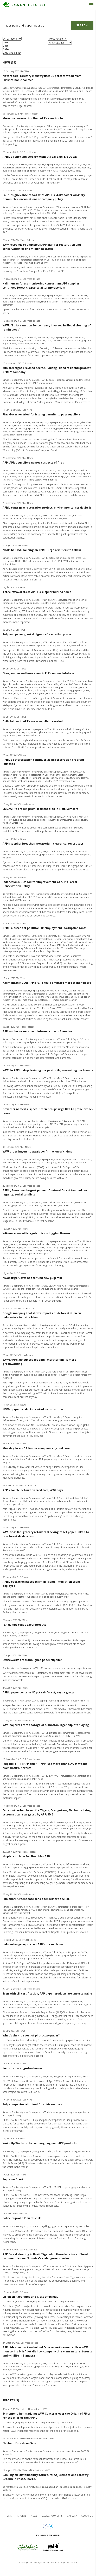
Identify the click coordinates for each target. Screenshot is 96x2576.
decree (52, 379)
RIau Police (84, 2226)
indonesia (68, 129)
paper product (71, 1632)
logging (19, 1247)
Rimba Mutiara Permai (34, 431)
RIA (47, 132)
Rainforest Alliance (36, 132)
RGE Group (58, 170)
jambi (87, 1732)
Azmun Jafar (79, 422)
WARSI (6, 2272)
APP (45, 87)
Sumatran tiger (56, 1736)
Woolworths (84, 2151)
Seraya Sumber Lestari (21, 434)
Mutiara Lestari (86, 942)
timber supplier (46, 383)
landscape (51, 1825)
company (53, 515)
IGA (52, 1632)
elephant (36, 1825)
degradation (50, 1955)
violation (61, 213)
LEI (35, 2004)
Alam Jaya (81, 935)
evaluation (22, 897)
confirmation (85, 1159)
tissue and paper (11, 1550)
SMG (86, 819)
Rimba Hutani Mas (26, 1828)
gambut (33, 167)
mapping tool (18, 1328)
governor (43, 1124)
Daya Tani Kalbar (24, 993)
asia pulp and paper (57, 2363)
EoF (76, 87)
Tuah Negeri (80, 948)
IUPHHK (17, 777)
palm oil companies (68, 687)
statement (55, 132)
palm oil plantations (70, 473)
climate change (10, 1955)
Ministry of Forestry (66, 340)
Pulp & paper (28, 87)
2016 (12, 42)
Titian (66, 301)
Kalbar (56, 298)
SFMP (54, 213)
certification (8, 2004)
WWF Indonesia (49, 479)
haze (22, 687)
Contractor (87, 729)
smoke (49, 693)
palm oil (30, 1328)
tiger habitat (18, 1504)
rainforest (80, 1501)
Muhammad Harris (79, 777)
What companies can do (59, 126)
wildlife (13, 2369)
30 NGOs (46, 1285)
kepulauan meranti (66, 379)
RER (60, 518)
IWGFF (57, 1775)
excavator (62, 599)
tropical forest (86, 1328)
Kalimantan (8, 164)
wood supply (52, 94)
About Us (87, 2516)
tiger (89, 1828)
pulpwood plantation (13, 1250)
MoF (41, 1459)
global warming (80, 1325)
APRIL (89, 164)
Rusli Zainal (51, 431)
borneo (6, 298)
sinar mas (28, 262)
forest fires (54, 473)
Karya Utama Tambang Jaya (35, 996)
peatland (85, 167)
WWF (63, 132)
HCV (40, 167)
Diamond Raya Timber (57, 684)
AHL (83, 164)
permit (12, 428)
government (38, 1288)
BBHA (12, 473)
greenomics (27, 340)
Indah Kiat (84, 1864)
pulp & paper (85, 91)
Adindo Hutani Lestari (69, 164)
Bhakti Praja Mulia (17, 939)
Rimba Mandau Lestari (62, 1250)
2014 (12, 49)
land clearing (56, 996)
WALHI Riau (75, 170)
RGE (65, 518)
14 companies (69, 1121)
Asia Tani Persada (77, 990)
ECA (4, 1288)
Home (8, 2516)
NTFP (42, 1247)
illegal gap (29, 91)
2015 (12, 46)
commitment (24, 129)
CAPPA (84, 1952)
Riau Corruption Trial (40, 1250)
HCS (5, 819)
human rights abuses (40, 732)
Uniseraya (7, 951)
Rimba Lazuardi (57, 603)
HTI (21, 91)
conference (23, 1955)
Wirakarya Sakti (31, 2007)
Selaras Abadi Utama (34, 948)
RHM (27, 343)
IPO (59, 1955)
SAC (48, 213)
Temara (87, 2076)
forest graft (32, 1124)
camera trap (69, 1732)
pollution (7, 945)
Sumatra (7, 207)
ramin (21, 343)
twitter (50, 2526)
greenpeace (40, 340)
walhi (66, 170)
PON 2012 (58, 1124)
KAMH (38, 91)
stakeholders (41, 999)
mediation (73, 599)
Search (82, 25)
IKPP (51, 1775)
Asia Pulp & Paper (78, 681)
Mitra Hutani (70, 425)
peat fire (19, 690)
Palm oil (60, 470)
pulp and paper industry (14, 94)
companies (71, 1544)
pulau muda (75, 732)
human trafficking (60, 732)
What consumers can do (59, 256)
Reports (21, 2516)
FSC (75, 515)
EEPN (9, 1288)
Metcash (59, 1632)
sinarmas (38, 262)
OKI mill (68, 91)
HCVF (45, 167)
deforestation (67, 87)
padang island (57, 210)
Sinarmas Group (10, 479)
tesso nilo (70, 603)
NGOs (18, 561)
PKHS (47, 2269)
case (74, 1456)
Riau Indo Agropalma (80, 854)
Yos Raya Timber (51, 951)
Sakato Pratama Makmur (79, 476)
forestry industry (11, 91)
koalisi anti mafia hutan (53, 91)
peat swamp (44, 1909)
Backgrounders (52, 2516)
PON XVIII (20, 428)
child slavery (75, 729)
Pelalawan (19, 603)
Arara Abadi (62, 729)
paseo (23, 1547)
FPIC (35, 897)
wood (42, 94)
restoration (16, 262)
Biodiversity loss (25, 126)
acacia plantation (50, 2001)
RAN (54, 561)
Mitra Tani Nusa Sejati (67, 942)
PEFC (24, 561)
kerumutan (21, 854)
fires (5, 687)
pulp (75, 91)
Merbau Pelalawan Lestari (51, 425)
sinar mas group (37, 693)
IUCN (49, 340)
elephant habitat (10, 1547)
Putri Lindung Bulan (80, 428)
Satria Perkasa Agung (68, 431)
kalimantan (64, 167)
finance (63, 2486)
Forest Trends (86, 87)
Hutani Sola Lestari (43, 687)
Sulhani (55, 301)
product (11, 1162)
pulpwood (38, 476)
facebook (45, 2526)
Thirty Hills (70, 1736)
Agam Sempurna (70, 771)
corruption (19, 425)
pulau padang (82, 210)
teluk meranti (24, 1913)
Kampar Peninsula (40, 777)
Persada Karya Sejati (55, 1247)
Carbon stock (9, 126)
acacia (39, 87)
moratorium (78, 298)
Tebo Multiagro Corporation (72, 1828)
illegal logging (69, 2187)
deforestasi (53, 87)
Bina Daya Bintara (27, 1244)
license (11, 1247)
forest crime (31, 425)
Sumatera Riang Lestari (30, 479)
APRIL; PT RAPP (54, 2187)
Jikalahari (53, 167)
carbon (16, 684)
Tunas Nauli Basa (31, 735)
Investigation (43, 210)
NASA (55, 687)
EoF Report (80, 1202)
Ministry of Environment (26, 1459)
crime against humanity (14, 732)
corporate (15, 259)
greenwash (75, 1371)
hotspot (29, 687)
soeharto (7, 2490)
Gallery (72, 2516)
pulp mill (73, 1288)
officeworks (45, 1668)
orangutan (78, 1825)
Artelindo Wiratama (56, 1822)
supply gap (32, 94)
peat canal (75, 167)
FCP (60, 129)
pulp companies (68, 1420)
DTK (41, 298)
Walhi (53, 2547)
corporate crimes (21, 774)
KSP (54, 340)
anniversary (77, 126)
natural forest (67, 1775)
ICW (90, 939)
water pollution (20, 951)
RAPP (49, 170)
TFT (61, 301)
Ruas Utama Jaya (58, 476)
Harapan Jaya (59, 939)
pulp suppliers (63, 428)
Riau (43, 645)
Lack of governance (12, 87)
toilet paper (23, 1635)
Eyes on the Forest (39, 473)
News (34, 2516)
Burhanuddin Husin (46, 1244)
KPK (51, 1124)
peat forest (22, 1596)
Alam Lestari (68, 1241)
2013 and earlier (12, 52)
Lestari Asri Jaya (64, 1825)
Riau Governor (16, 431)
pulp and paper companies (72, 2112)
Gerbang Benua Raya (77, 993)
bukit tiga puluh (10, 129)
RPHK (14, 999)
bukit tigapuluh (54, 1732)
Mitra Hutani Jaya (48, 942)
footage (79, 1732)
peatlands (29, 690)
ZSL (27, 2272)
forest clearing (59, 993)
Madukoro (8, 942)
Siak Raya (23, 693)
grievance (16, 210)
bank (56, 2486)
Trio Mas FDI (67, 948)
